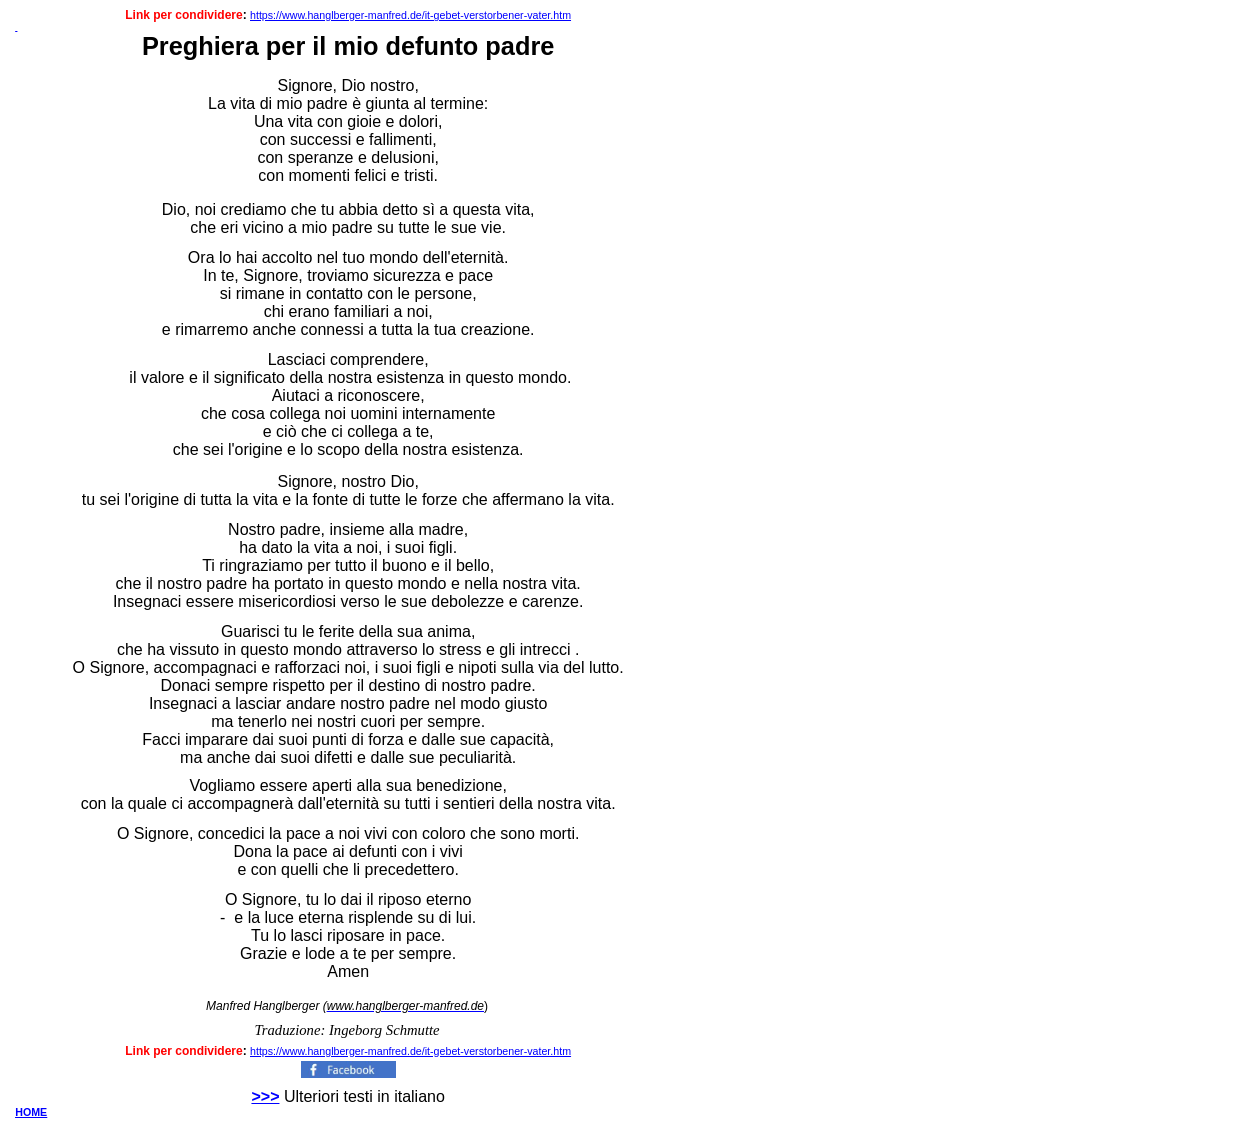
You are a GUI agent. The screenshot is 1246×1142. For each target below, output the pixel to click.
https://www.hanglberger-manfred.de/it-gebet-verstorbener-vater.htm (410, 15)
